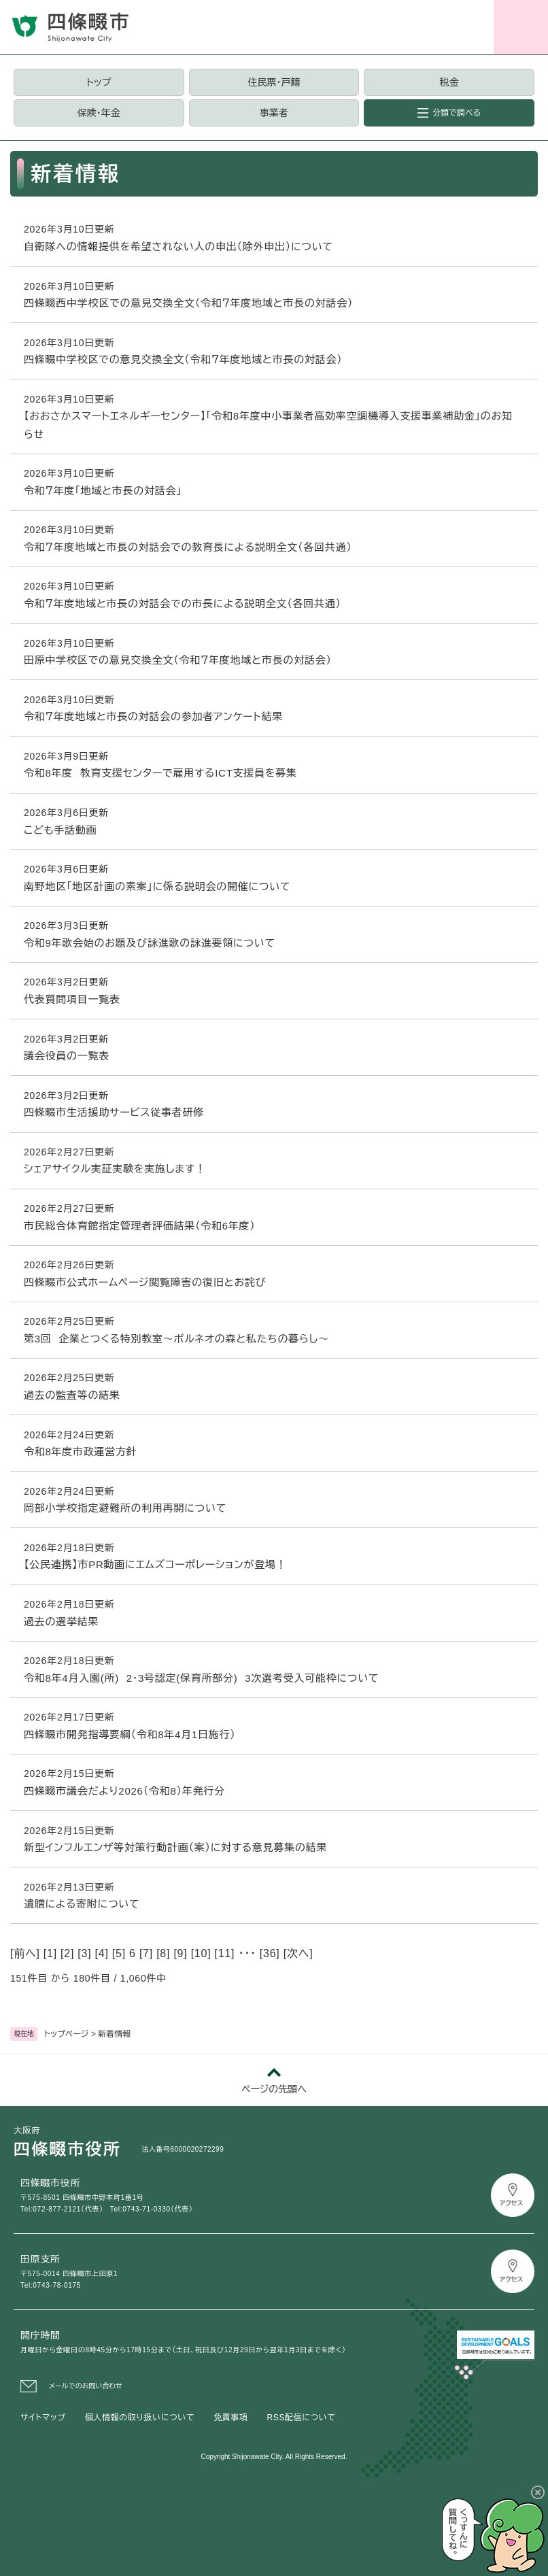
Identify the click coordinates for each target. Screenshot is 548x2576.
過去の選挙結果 (61, 1621)
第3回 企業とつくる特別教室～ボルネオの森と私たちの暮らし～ (176, 1338)
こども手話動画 (60, 830)
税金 (449, 82)
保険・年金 (99, 112)
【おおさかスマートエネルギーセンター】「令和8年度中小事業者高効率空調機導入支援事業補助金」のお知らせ (268, 424)
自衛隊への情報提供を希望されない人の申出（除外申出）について (178, 246)
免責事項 (230, 2417)
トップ (98, 82)
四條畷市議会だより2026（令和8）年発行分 (124, 1791)
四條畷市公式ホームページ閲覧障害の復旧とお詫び (145, 1282)
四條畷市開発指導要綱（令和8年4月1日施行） (130, 1734)
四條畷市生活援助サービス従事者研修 (114, 1112)
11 (224, 1953)
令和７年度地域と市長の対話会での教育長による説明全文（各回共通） (188, 547)
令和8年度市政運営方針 (80, 1451)
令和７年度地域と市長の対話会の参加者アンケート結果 (153, 716)
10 (200, 1953)
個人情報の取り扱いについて (139, 2417)
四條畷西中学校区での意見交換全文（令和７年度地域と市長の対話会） (188, 303)
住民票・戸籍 (273, 82)
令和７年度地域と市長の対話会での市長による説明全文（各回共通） (182, 603)
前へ (25, 1953)
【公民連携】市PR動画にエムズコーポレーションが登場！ (155, 1564)
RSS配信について (301, 2417)
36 (269, 1953)
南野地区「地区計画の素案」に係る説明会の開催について (157, 886)
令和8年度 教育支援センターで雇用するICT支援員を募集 (160, 773)
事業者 (274, 112)
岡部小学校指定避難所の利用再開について (125, 1508)
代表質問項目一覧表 (72, 999)
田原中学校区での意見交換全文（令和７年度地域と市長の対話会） (178, 660)
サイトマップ (43, 2417)
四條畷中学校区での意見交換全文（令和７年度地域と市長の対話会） (183, 359)
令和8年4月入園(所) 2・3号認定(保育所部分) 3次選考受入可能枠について (201, 1678)
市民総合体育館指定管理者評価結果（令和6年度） (140, 1226)
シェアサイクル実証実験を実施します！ (115, 1168)
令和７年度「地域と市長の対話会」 (103, 490)
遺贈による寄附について (81, 1904)
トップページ (66, 2034)
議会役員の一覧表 (66, 1056)
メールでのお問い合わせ (85, 2386)
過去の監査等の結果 (72, 1395)
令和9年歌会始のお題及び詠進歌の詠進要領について (149, 943)
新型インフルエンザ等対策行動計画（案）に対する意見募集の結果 (175, 1847)
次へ (298, 1953)
